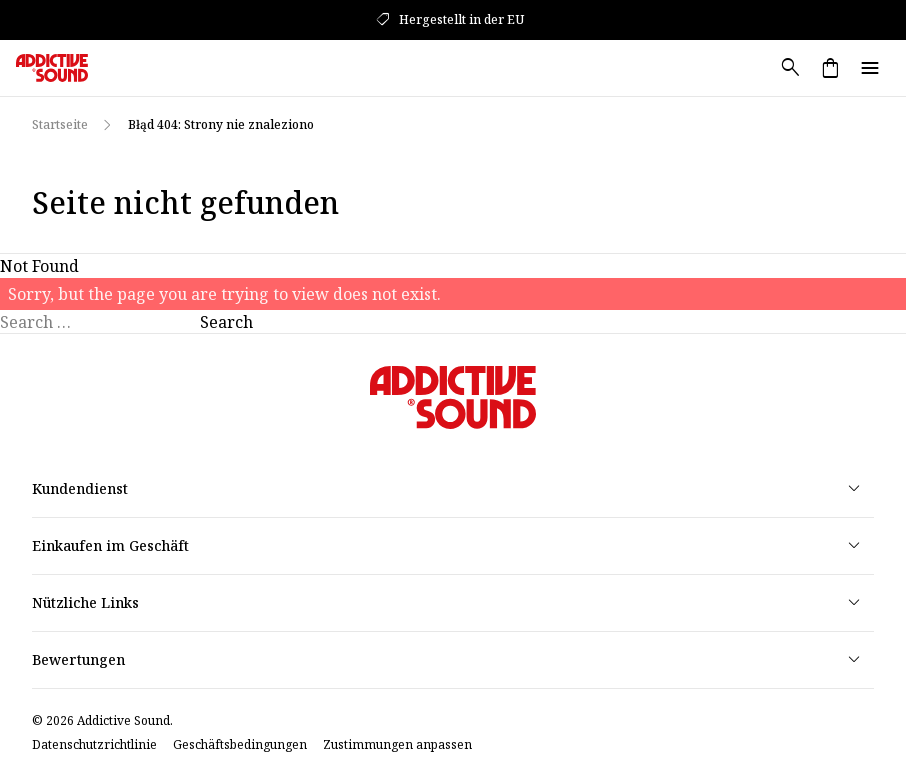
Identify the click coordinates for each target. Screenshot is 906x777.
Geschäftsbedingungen (240, 745)
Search (226, 322)
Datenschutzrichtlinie (94, 745)
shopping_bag (830, 68)
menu (870, 68)
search (790, 68)
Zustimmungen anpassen (397, 745)
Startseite (60, 124)
